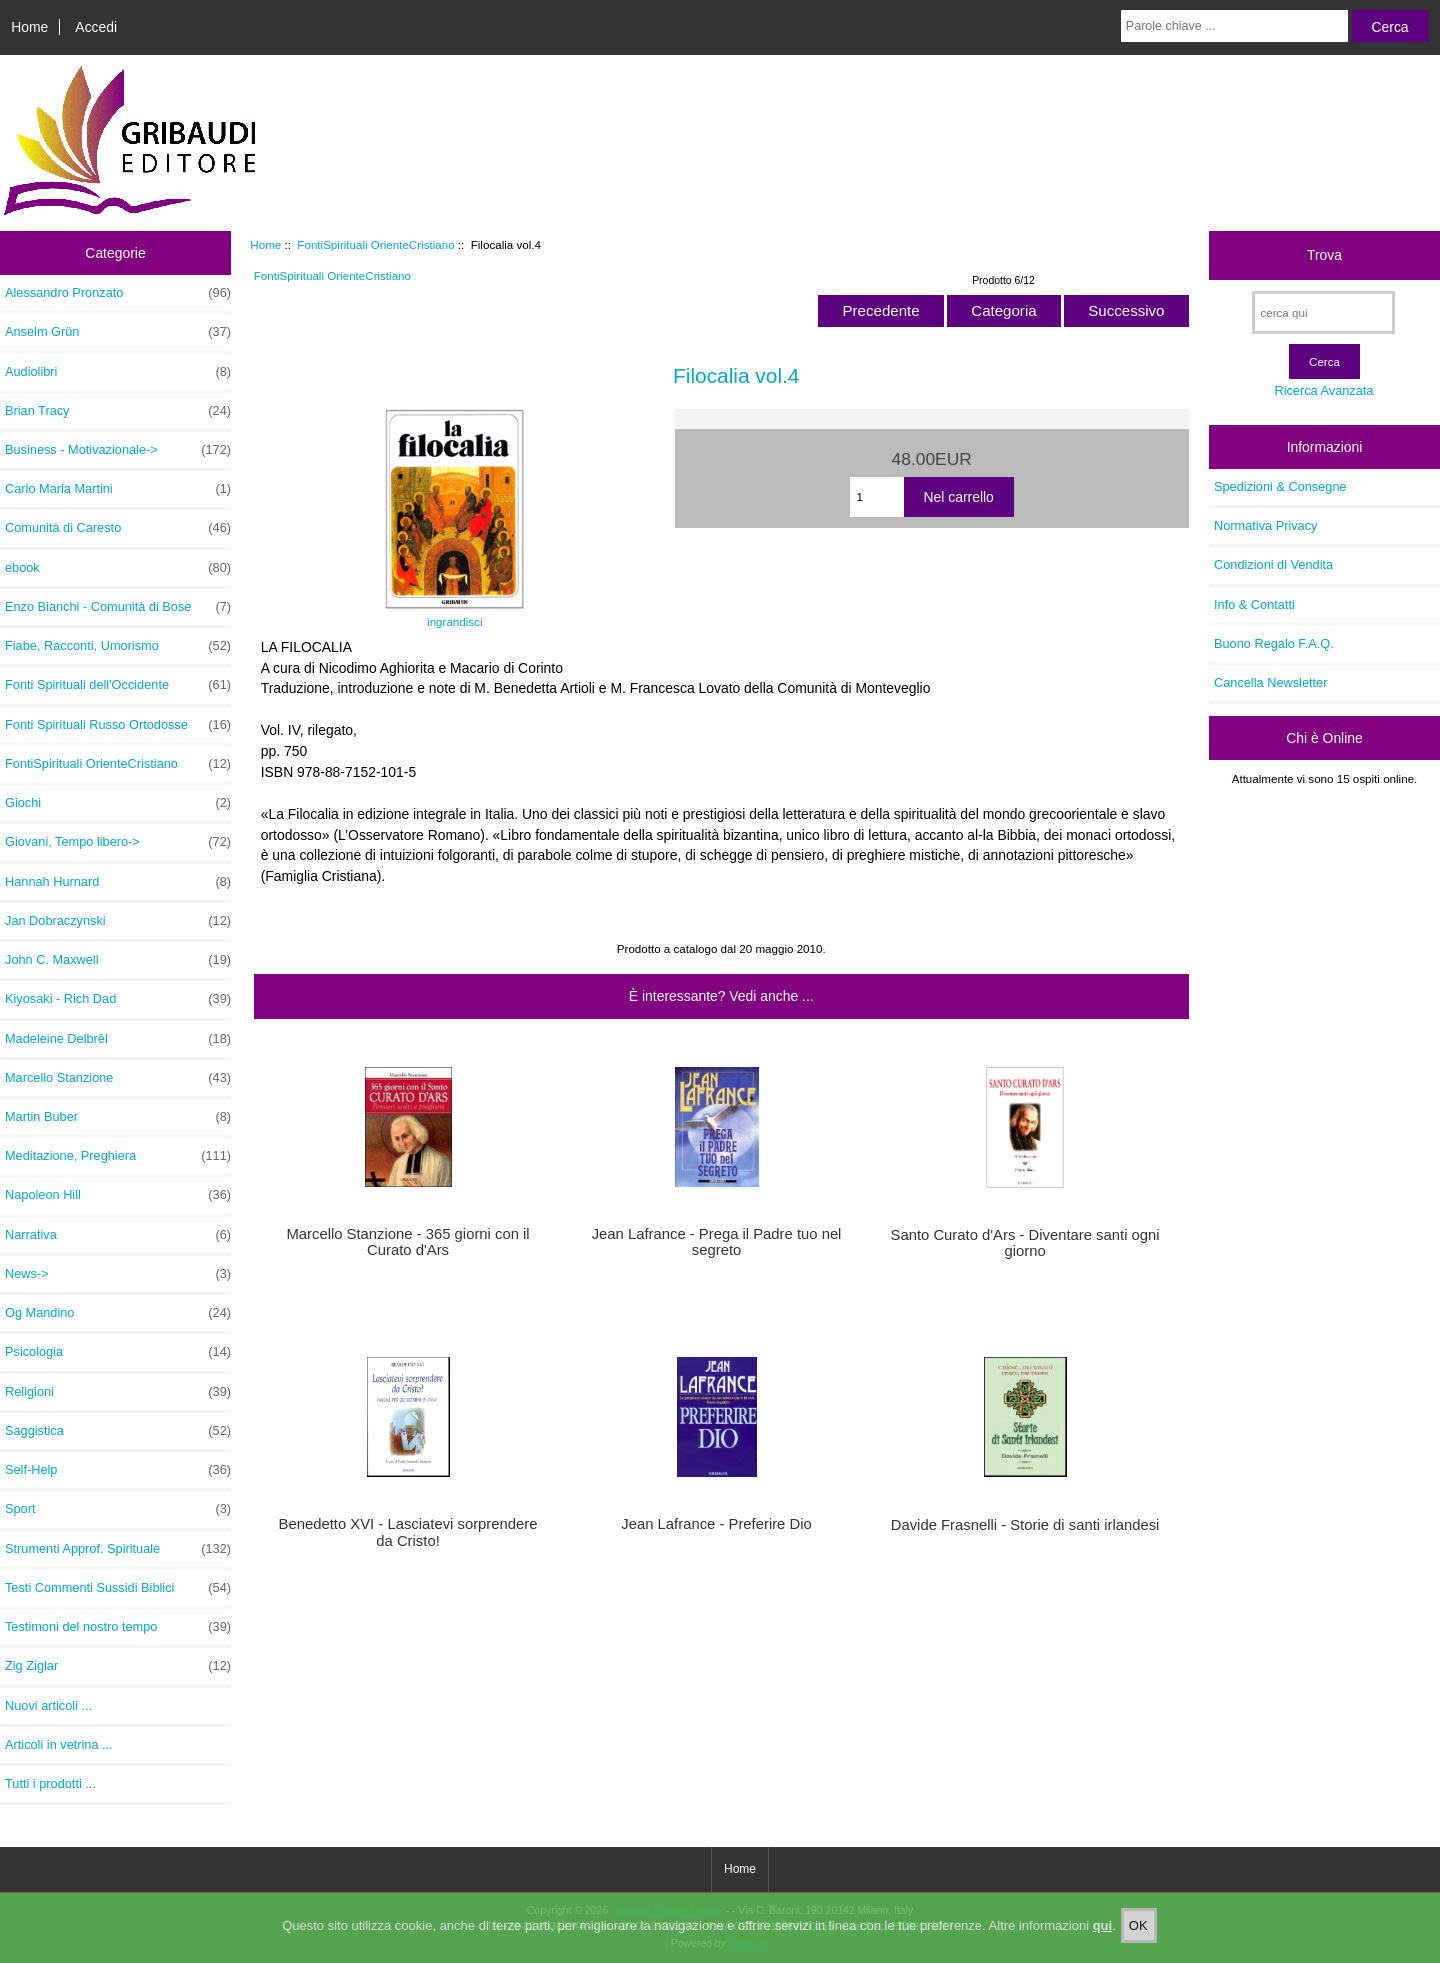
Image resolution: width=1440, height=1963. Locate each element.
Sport (118, 1509)
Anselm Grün (118, 332)
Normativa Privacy (1265, 525)
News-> (118, 1274)
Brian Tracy (118, 411)
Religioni (118, 1392)
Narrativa (118, 1235)
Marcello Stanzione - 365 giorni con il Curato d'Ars (407, 1242)
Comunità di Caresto (118, 528)
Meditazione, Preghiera (118, 1156)
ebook (118, 568)
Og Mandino (118, 1313)
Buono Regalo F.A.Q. (1274, 643)
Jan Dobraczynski (118, 921)
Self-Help (118, 1470)
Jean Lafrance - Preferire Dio (716, 1524)
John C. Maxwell (118, 960)
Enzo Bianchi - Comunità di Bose (118, 607)
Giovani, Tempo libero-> (118, 842)
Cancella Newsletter (1270, 682)
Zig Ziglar (118, 1666)
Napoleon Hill (118, 1195)
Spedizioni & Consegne (1280, 486)
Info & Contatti (1254, 604)
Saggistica (118, 1431)
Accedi (96, 27)
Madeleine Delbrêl (118, 1039)
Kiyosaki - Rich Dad (118, 999)
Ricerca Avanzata (1323, 390)
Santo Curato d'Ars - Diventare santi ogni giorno (1025, 1243)
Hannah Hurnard (118, 882)
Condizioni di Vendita (1273, 564)
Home (29, 27)
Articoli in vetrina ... (59, 1744)
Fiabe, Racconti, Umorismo (118, 646)
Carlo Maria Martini (118, 489)
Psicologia (118, 1352)
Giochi (118, 803)
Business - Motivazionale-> (118, 450)
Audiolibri (118, 372)
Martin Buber (118, 1117)
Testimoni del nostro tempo (118, 1627)
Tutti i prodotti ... (50, 1783)
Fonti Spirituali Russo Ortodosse (118, 725)
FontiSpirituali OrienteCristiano (375, 244)
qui (1103, 1941)
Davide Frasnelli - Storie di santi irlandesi (1025, 1525)
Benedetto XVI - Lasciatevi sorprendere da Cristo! (408, 1532)
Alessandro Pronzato (118, 293)
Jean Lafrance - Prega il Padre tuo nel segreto (717, 1242)
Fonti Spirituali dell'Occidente (118, 685)
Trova (1324, 255)
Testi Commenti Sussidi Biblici (118, 1588)
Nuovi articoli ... (48, 1705)
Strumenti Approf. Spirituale (118, 1549)
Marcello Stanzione (118, 1078)
